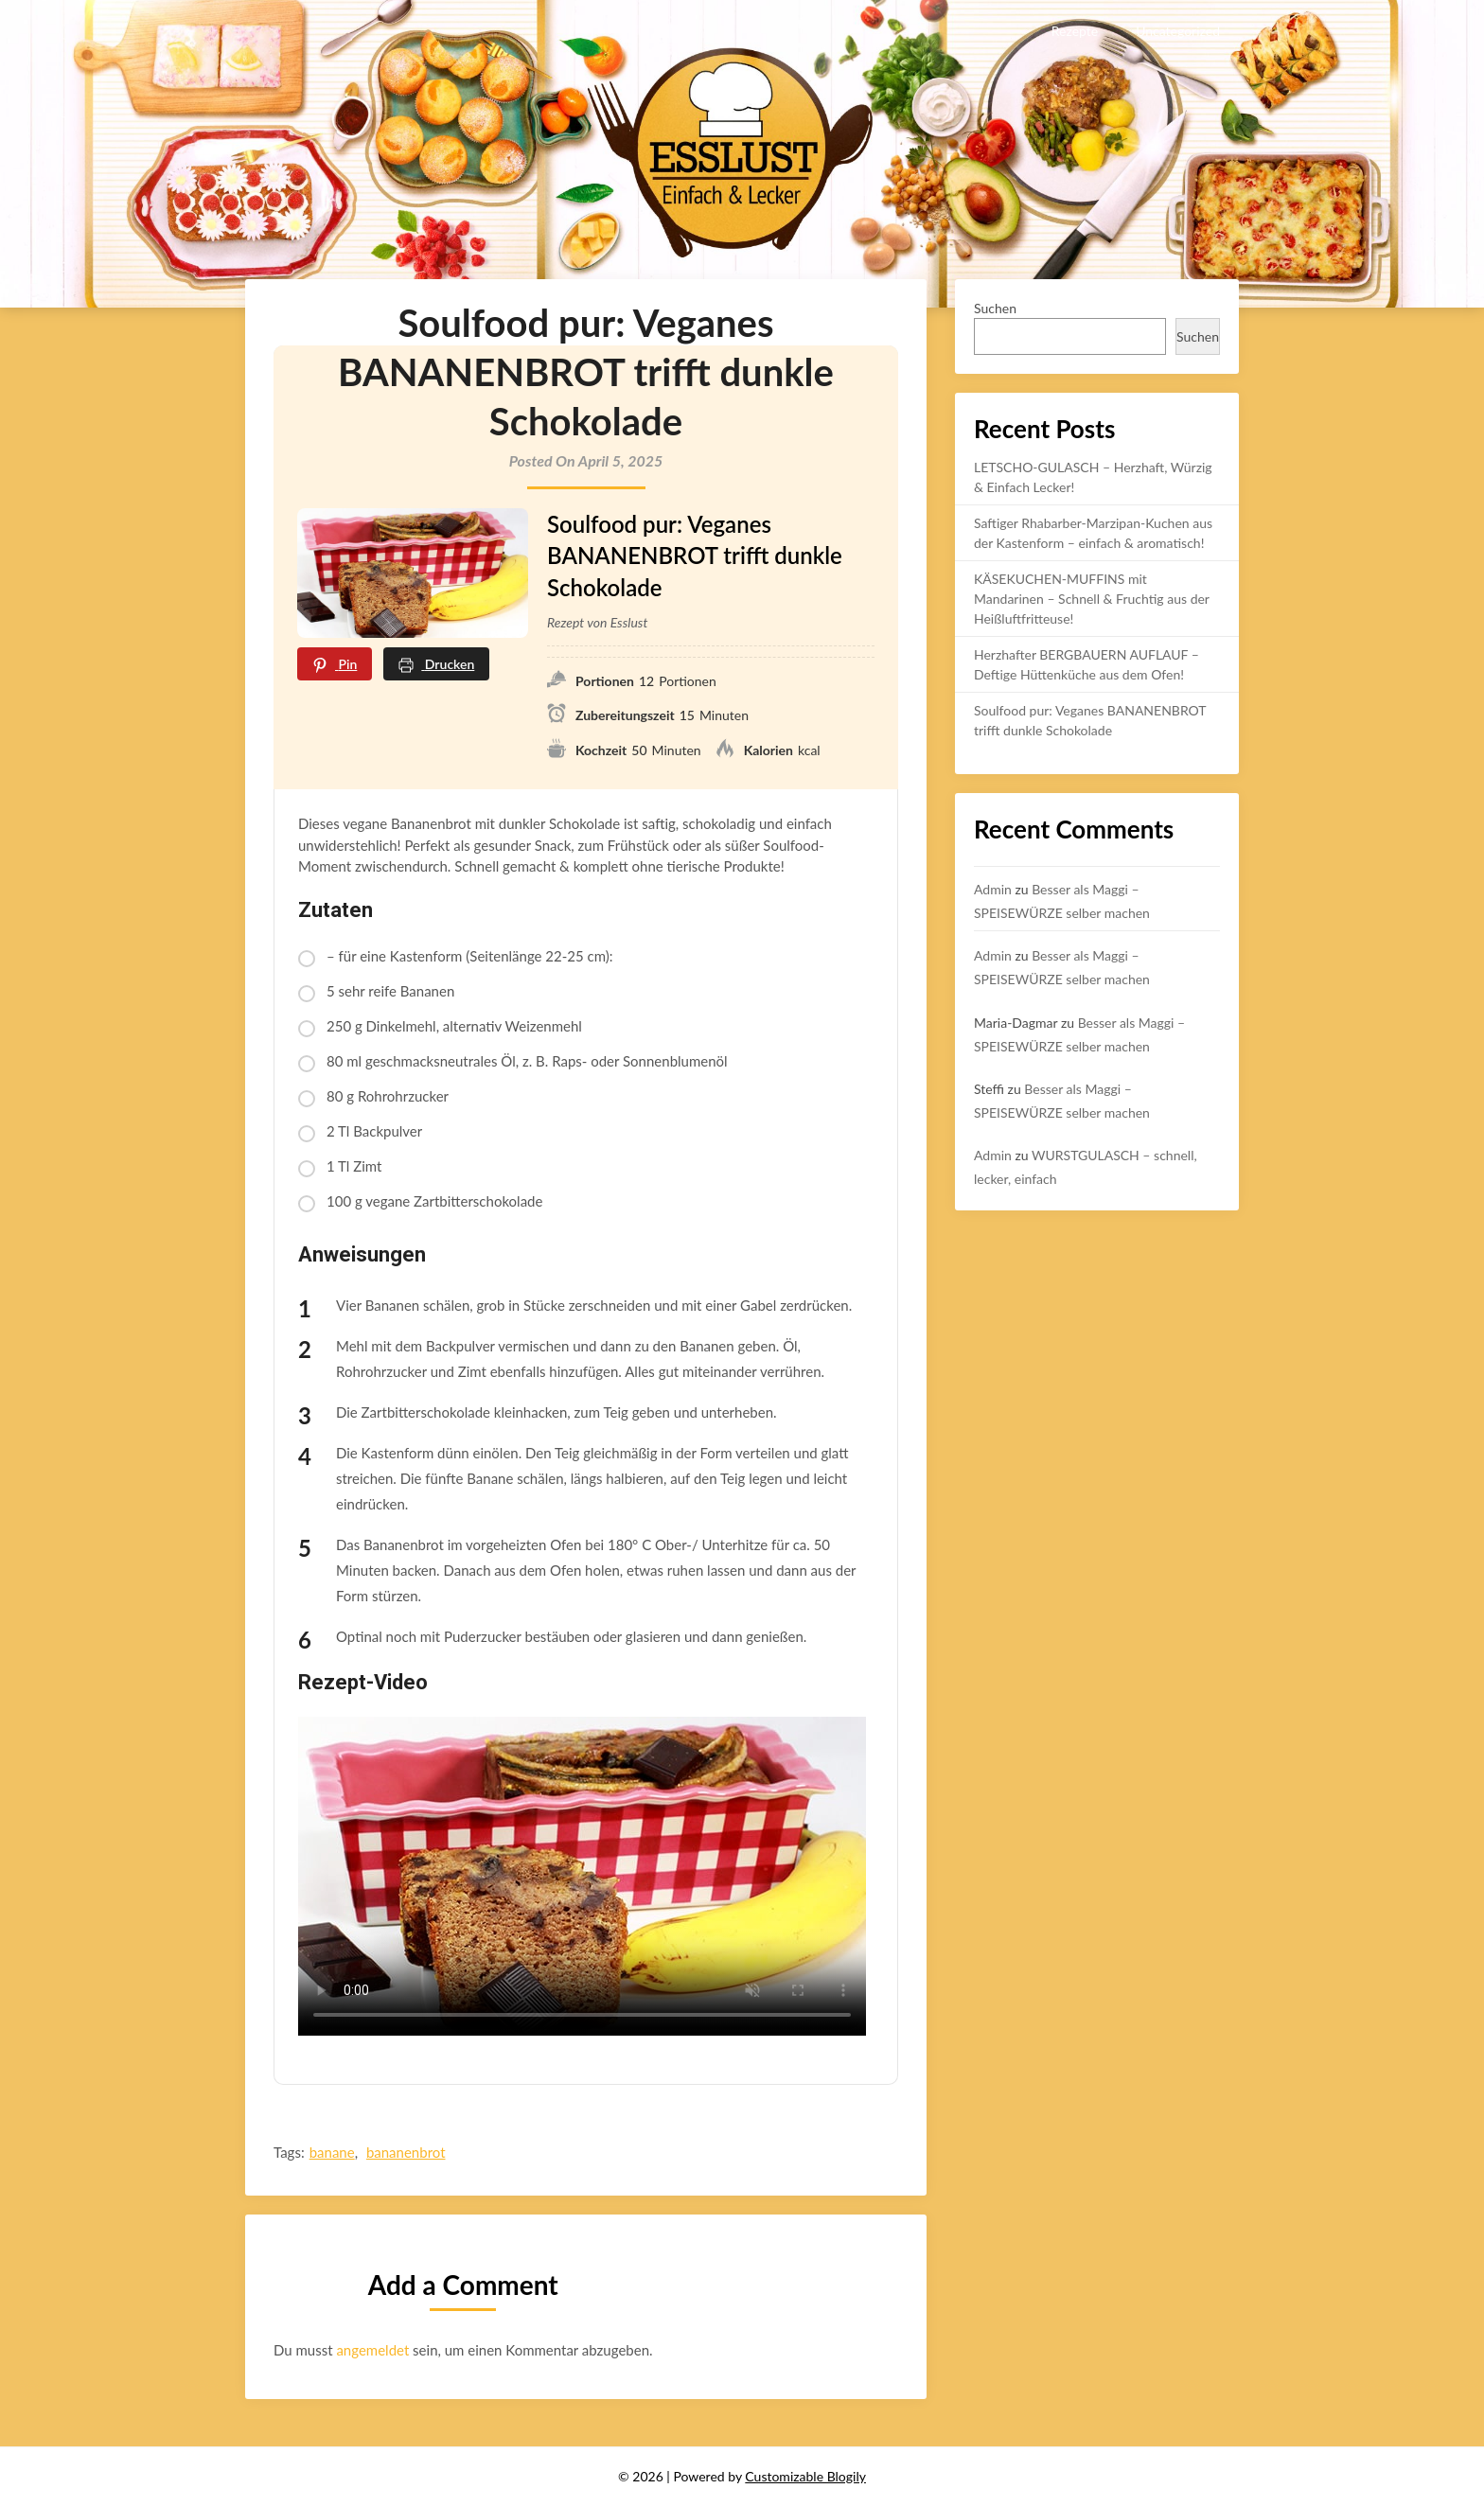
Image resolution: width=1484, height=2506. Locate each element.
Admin (993, 889)
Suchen (995, 308)
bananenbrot (406, 2152)
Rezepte (1074, 31)
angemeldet (372, 2349)
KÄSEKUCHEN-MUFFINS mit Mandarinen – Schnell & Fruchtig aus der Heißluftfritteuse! (1092, 598)
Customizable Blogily (805, 2476)
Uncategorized (1178, 31)
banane (332, 2152)
